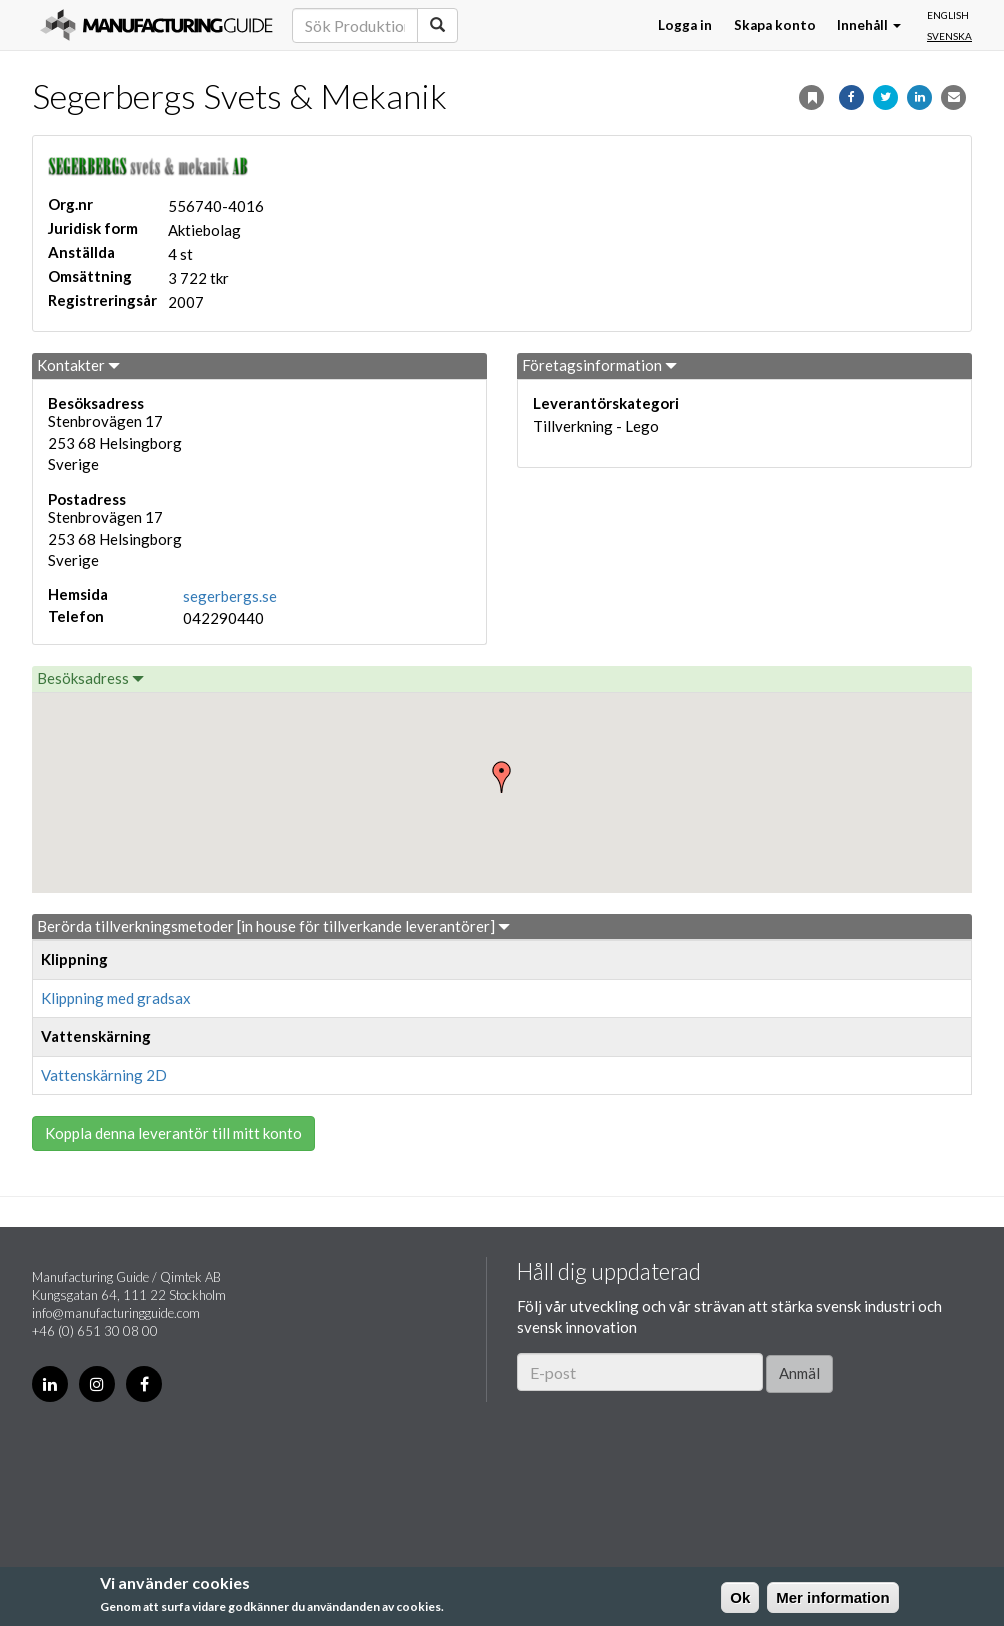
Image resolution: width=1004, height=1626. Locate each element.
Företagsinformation (599, 365)
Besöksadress (90, 678)
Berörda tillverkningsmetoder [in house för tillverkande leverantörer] (273, 926)
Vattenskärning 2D (104, 1075)
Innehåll (869, 25)
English (948, 15)
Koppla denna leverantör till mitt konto (173, 1133)
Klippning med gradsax (116, 998)
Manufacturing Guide (156, 25)
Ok (740, 1597)
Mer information (832, 1597)
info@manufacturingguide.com (116, 1313)
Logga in (685, 25)
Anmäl (799, 1373)
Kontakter (78, 365)
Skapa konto (775, 25)
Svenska (949, 36)
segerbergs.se (230, 596)
